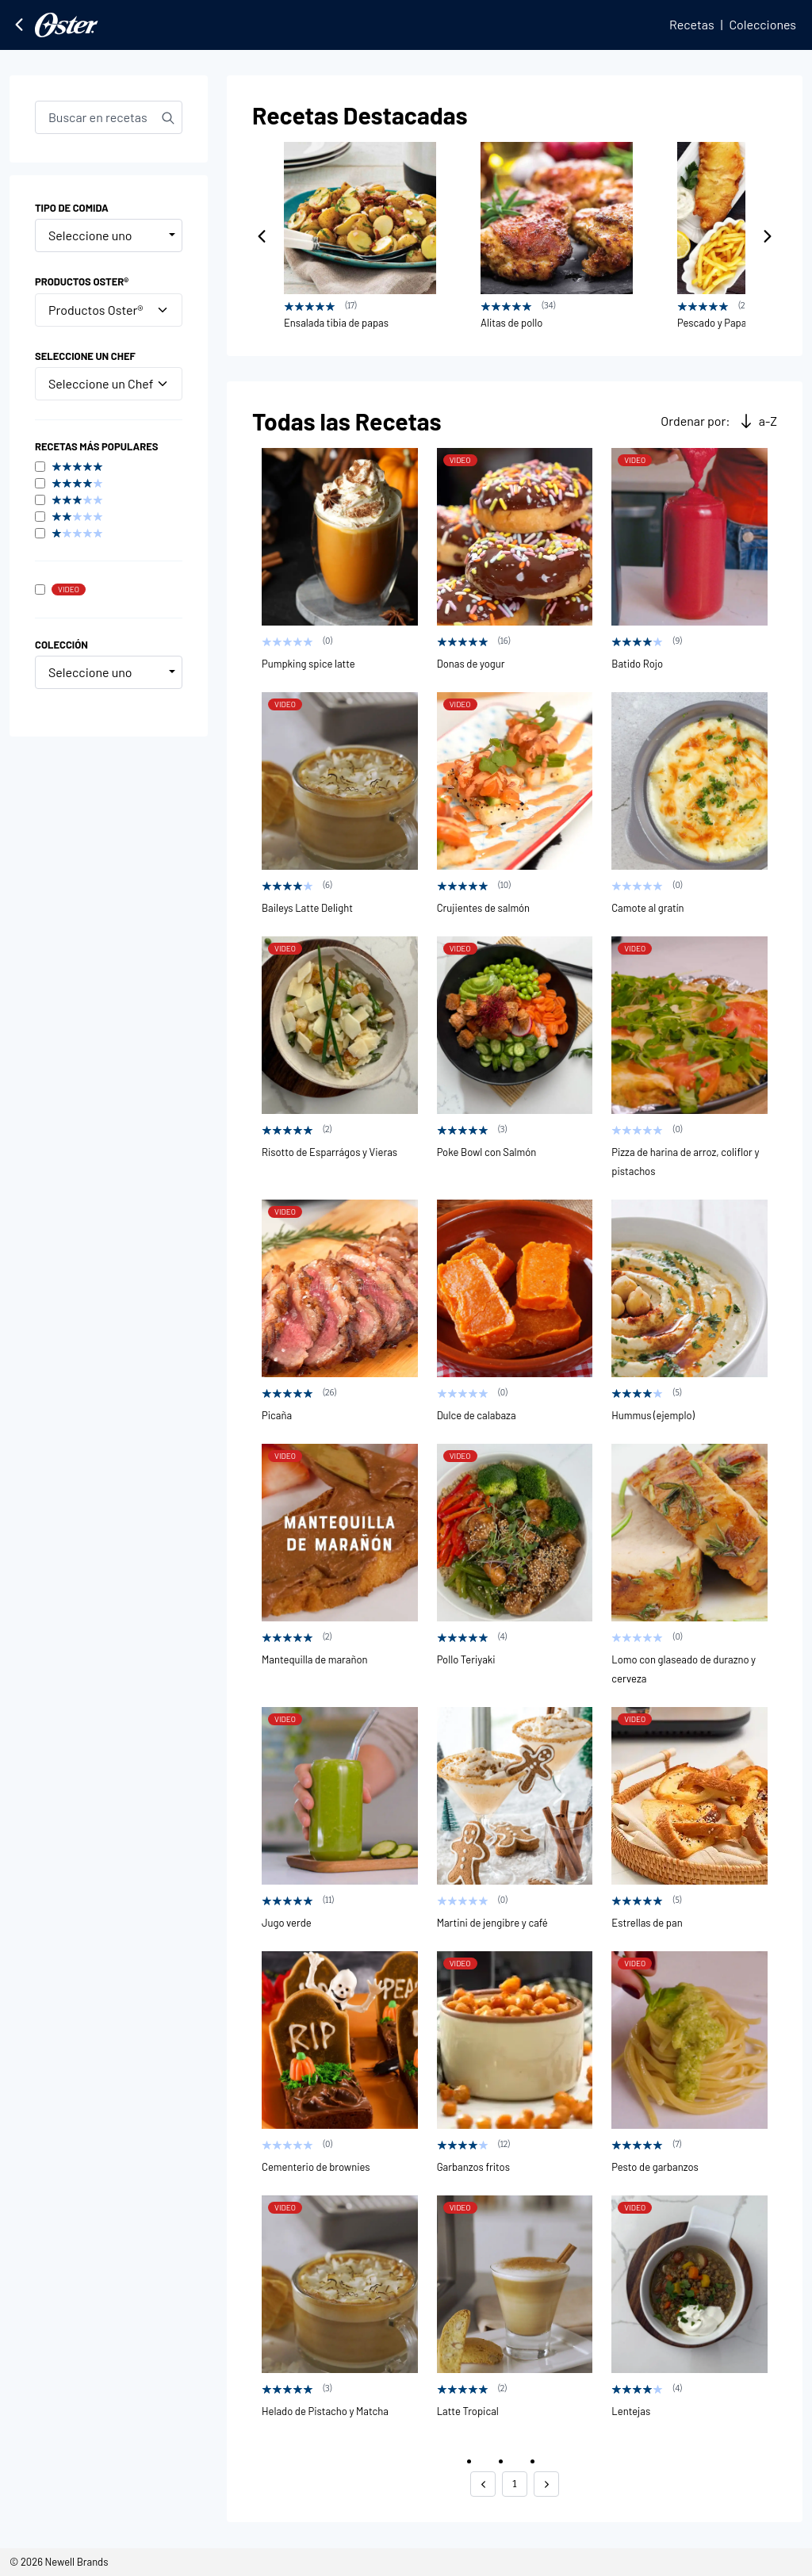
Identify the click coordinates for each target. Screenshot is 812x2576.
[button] (483, 2484)
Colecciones (762, 24)
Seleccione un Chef (108, 383)
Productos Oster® (108, 309)
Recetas (691, 24)
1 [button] (514, 2484)
